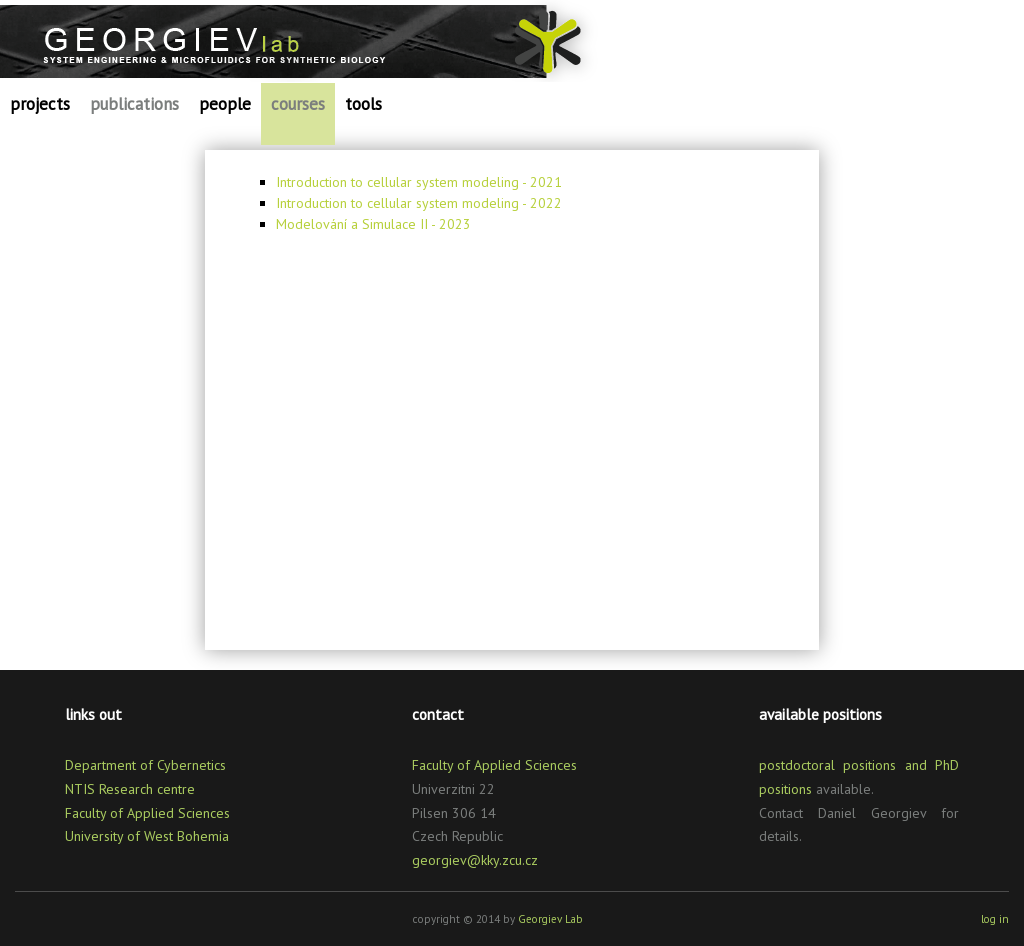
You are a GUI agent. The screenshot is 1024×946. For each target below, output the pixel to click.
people (225, 104)
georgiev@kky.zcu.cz (475, 860)
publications (134, 104)
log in (995, 919)
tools (363, 104)
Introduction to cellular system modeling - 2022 (419, 203)
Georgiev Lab (550, 919)
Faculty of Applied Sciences (147, 813)
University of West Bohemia (147, 836)
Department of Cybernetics (145, 765)
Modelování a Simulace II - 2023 (373, 224)
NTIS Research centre (130, 789)
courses (298, 104)
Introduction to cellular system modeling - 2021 (419, 182)
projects (40, 104)
